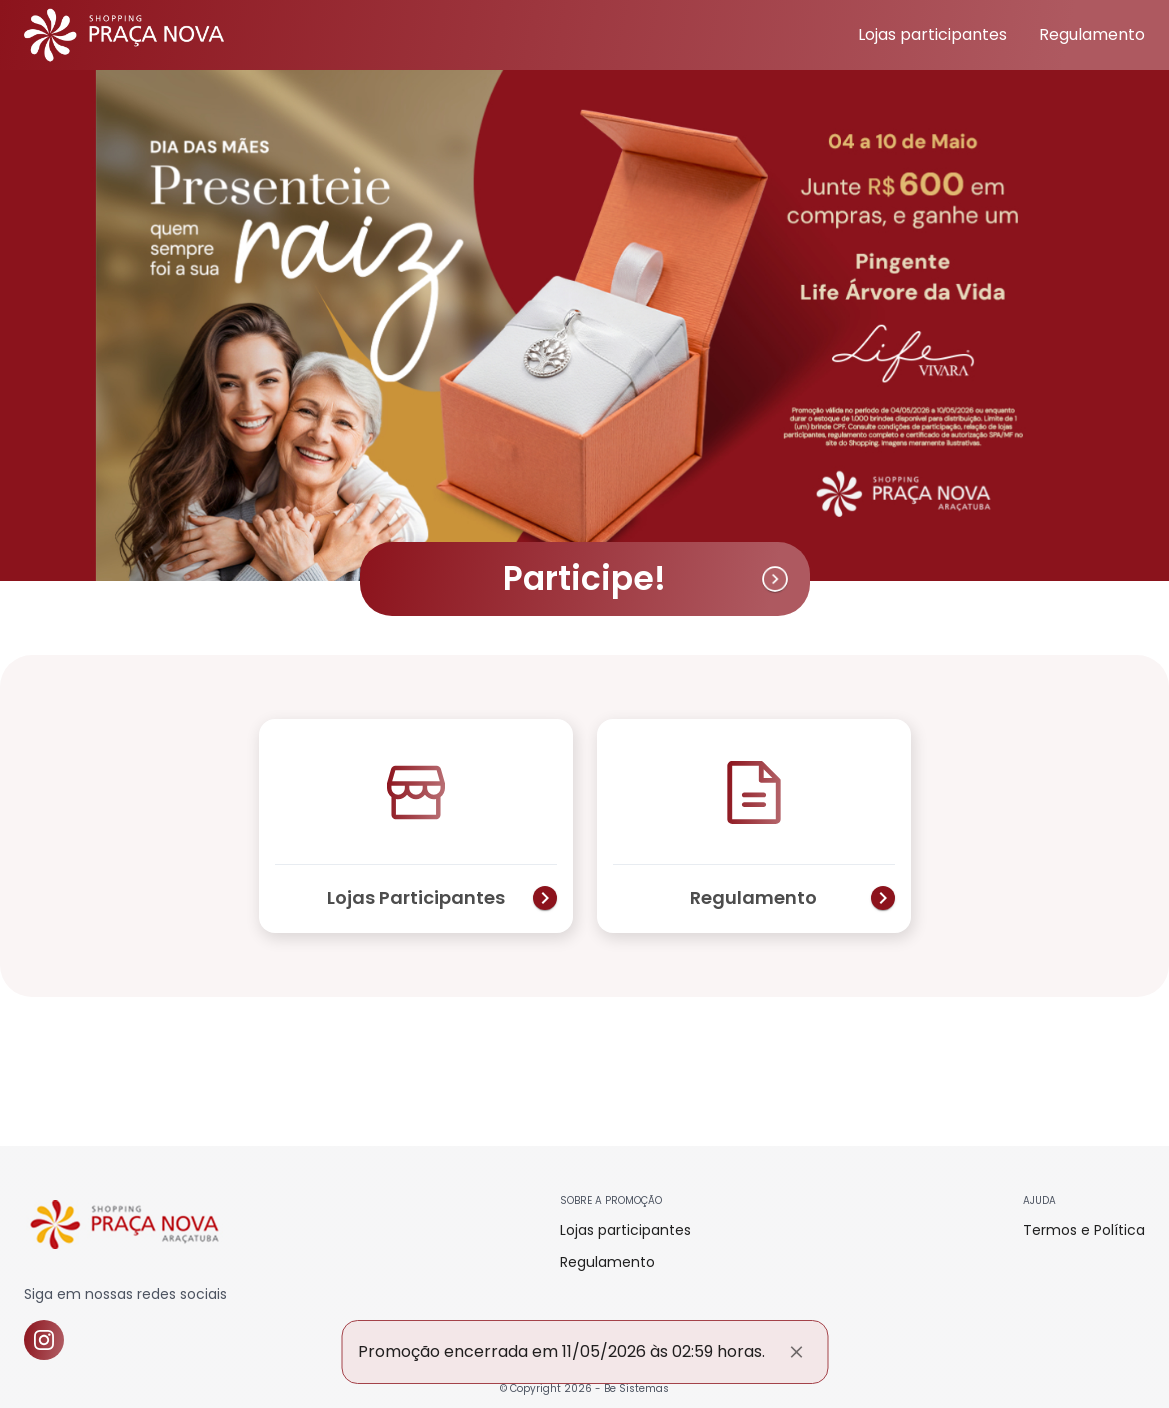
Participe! (646, 578)
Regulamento (1092, 34)
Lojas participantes (932, 34)
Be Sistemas (636, 1388)
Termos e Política (1084, 1230)
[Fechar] (796, 1352)
